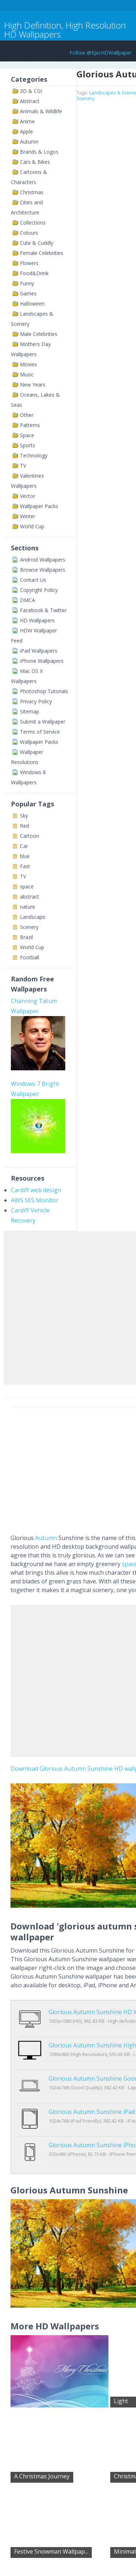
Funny (27, 283)
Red (24, 825)
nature (27, 906)
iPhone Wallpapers (41, 660)
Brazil (26, 937)
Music (27, 374)
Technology (34, 455)
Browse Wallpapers (42, 569)
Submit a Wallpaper (42, 721)
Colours (29, 232)
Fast (25, 866)
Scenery (29, 927)
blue (25, 856)
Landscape (32, 916)
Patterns (30, 425)
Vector (27, 495)
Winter (27, 516)
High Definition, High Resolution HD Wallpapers (65, 29)
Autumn (29, 141)
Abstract (30, 101)
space (27, 886)
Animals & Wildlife (41, 111)
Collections (33, 222)
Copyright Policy (39, 590)
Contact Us (33, 579)
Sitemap (29, 711)
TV (23, 465)
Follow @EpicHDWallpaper (101, 52)
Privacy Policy (36, 701)
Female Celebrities (41, 253)
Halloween (32, 303)
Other (26, 414)
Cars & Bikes (35, 161)
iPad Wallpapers (38, 650)
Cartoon (29, 835)
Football (29, 957)
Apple (26, 131)
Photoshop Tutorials (44, 691)
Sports (27, 445)
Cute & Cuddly (36, 242)
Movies (28, 364)
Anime (27, 121)
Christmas (32, 192)
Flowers (29, 263)
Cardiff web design (36, 1190)
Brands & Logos (39, 151)
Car (24, 846)
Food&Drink (34, 273)
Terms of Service (40, 731)
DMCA (27, 600)
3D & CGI (31, 91)
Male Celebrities (38, 333)
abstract (29, 896)
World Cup (32, 526)
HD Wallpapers (37, 620)
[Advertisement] (68, 1306)
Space (27, 435)
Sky (24, 815)
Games (28, 293)
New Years (32, 384)
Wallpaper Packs (39, 506)
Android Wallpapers (42, 559)
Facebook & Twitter (43, 610)
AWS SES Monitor (34, 1200)
